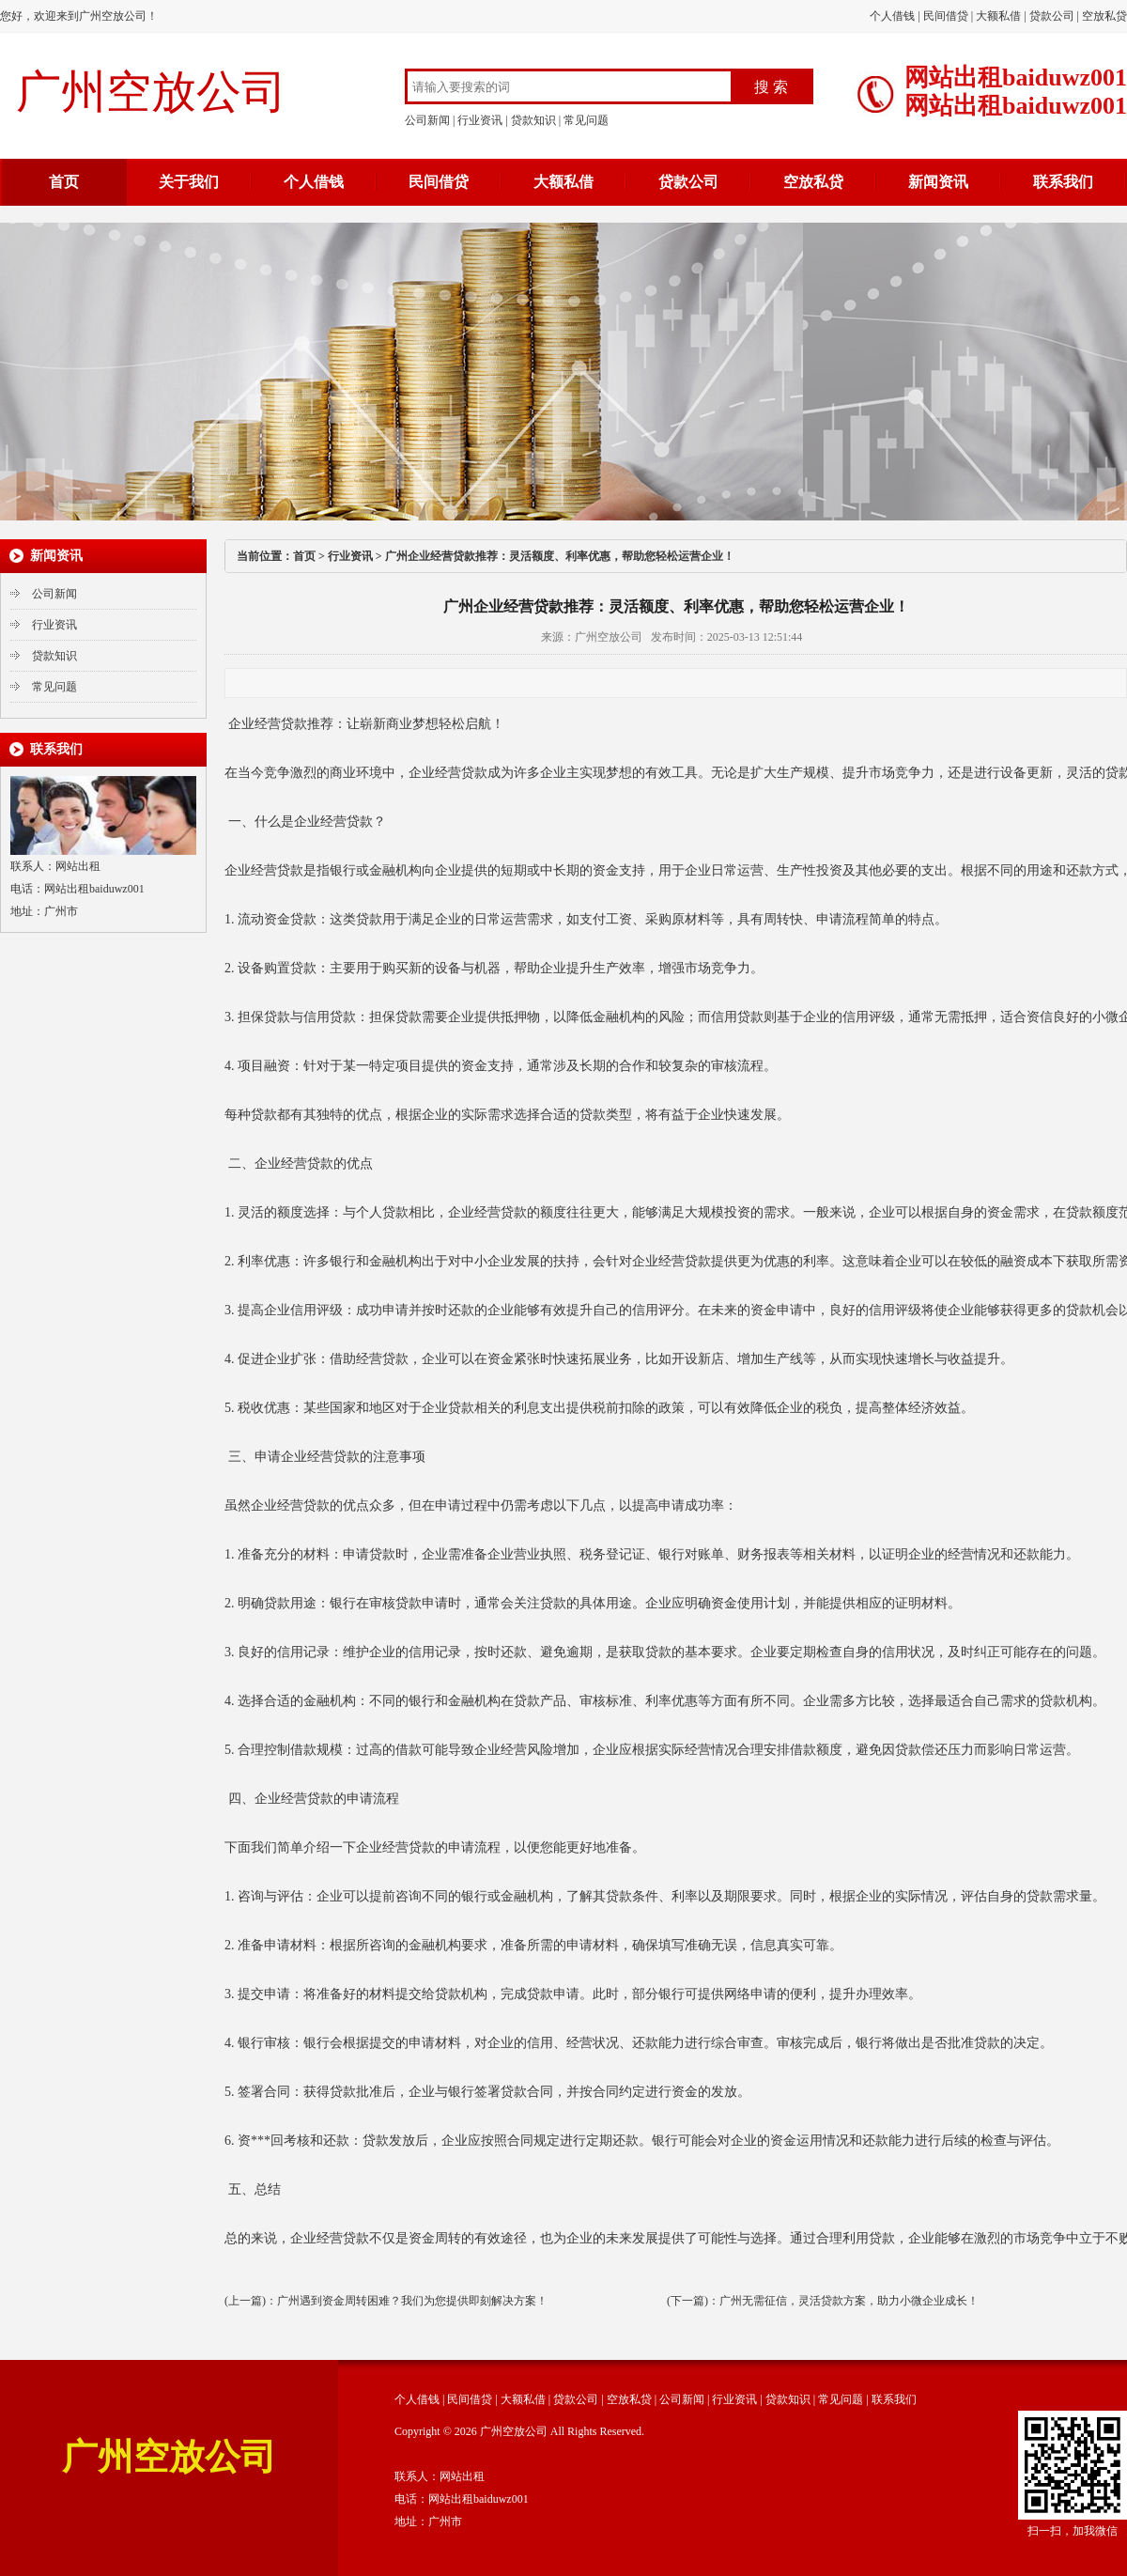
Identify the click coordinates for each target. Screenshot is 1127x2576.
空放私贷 (1104, 16)
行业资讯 (479, 120)
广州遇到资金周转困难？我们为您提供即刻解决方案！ (412, 2300)
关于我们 (189, 182)
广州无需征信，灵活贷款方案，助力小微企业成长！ (849, 2300)
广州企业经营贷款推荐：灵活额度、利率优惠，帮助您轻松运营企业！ (559, 556)
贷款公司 (1051, 16)
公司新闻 (427, 120)
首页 (64, 182)
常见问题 (586, 120)
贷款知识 (533, 120)
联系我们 (1063, 182)
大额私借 (998, 16)
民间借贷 (945, 16)
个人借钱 (892, 16)
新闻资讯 (938, 182)
